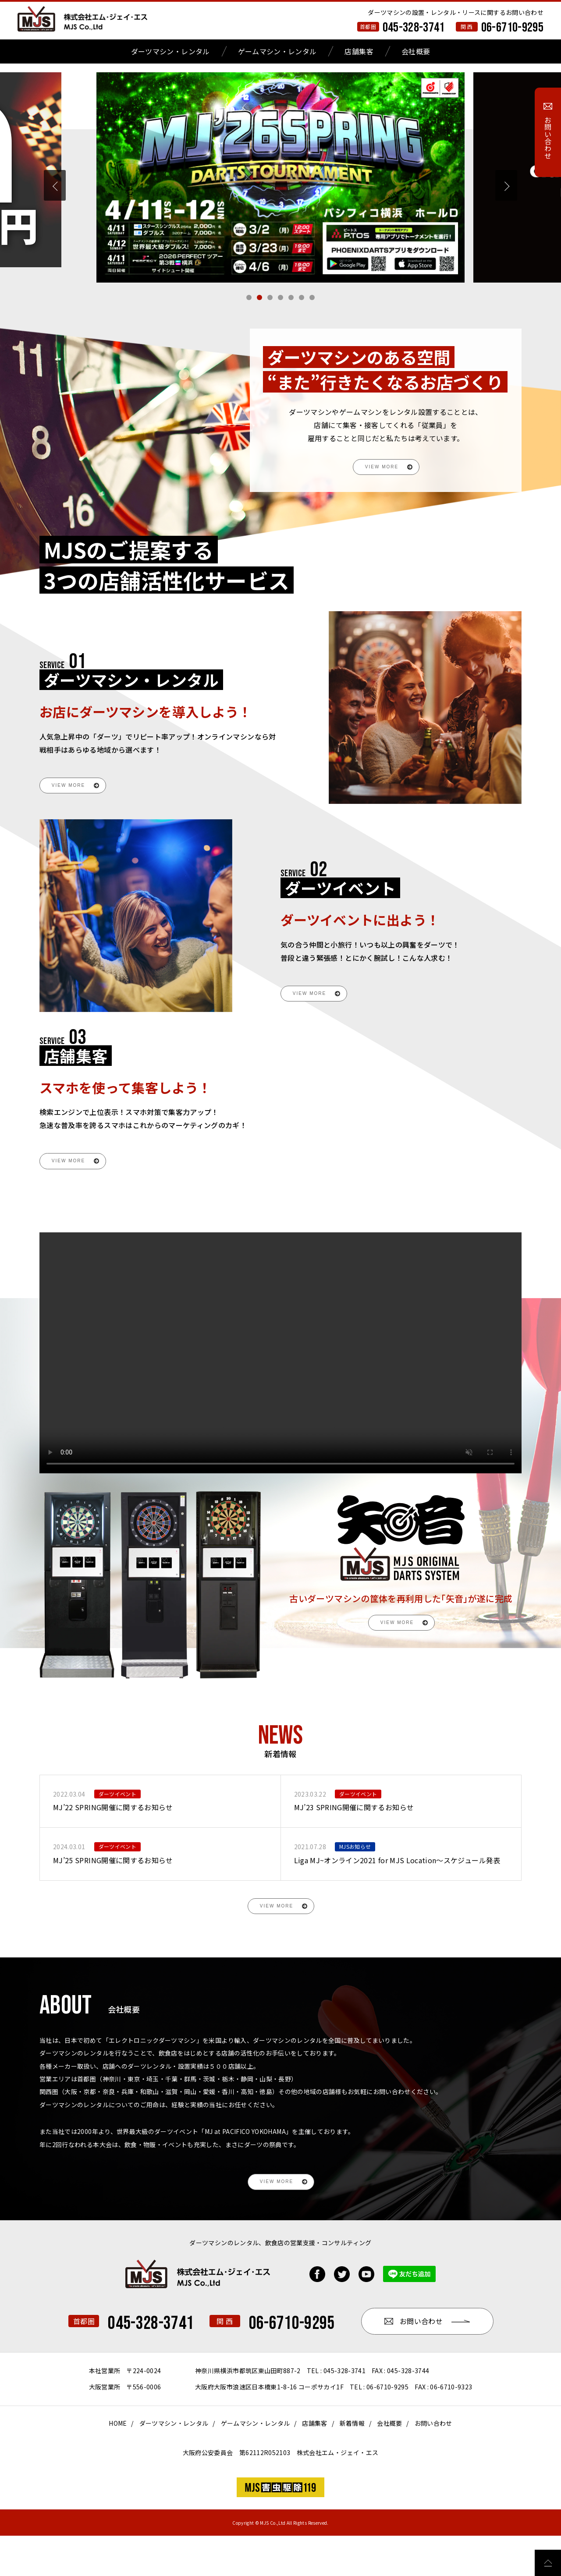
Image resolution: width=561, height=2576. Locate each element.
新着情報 (352, 2463)
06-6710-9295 (512, 27)
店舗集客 (358, 51)
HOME (118, 2463)
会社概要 (415, 51)
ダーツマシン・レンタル (170, 51)
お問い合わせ (433, 2463)
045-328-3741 (414, 27)
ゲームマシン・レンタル (277, 51)
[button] (249, 297)
